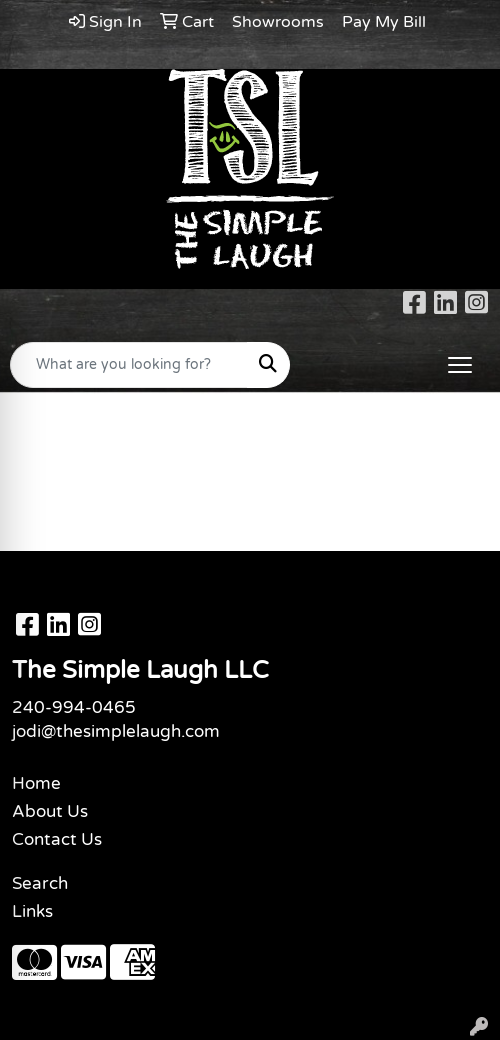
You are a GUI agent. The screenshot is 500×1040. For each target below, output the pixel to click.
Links (32, 911)
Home (36, 783)
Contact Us (57, 839)
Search (40, 883)
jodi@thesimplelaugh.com (116, 731)
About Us (50, 811)
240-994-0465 (74, 707)
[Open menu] (460, 365)
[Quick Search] (129, 365)
